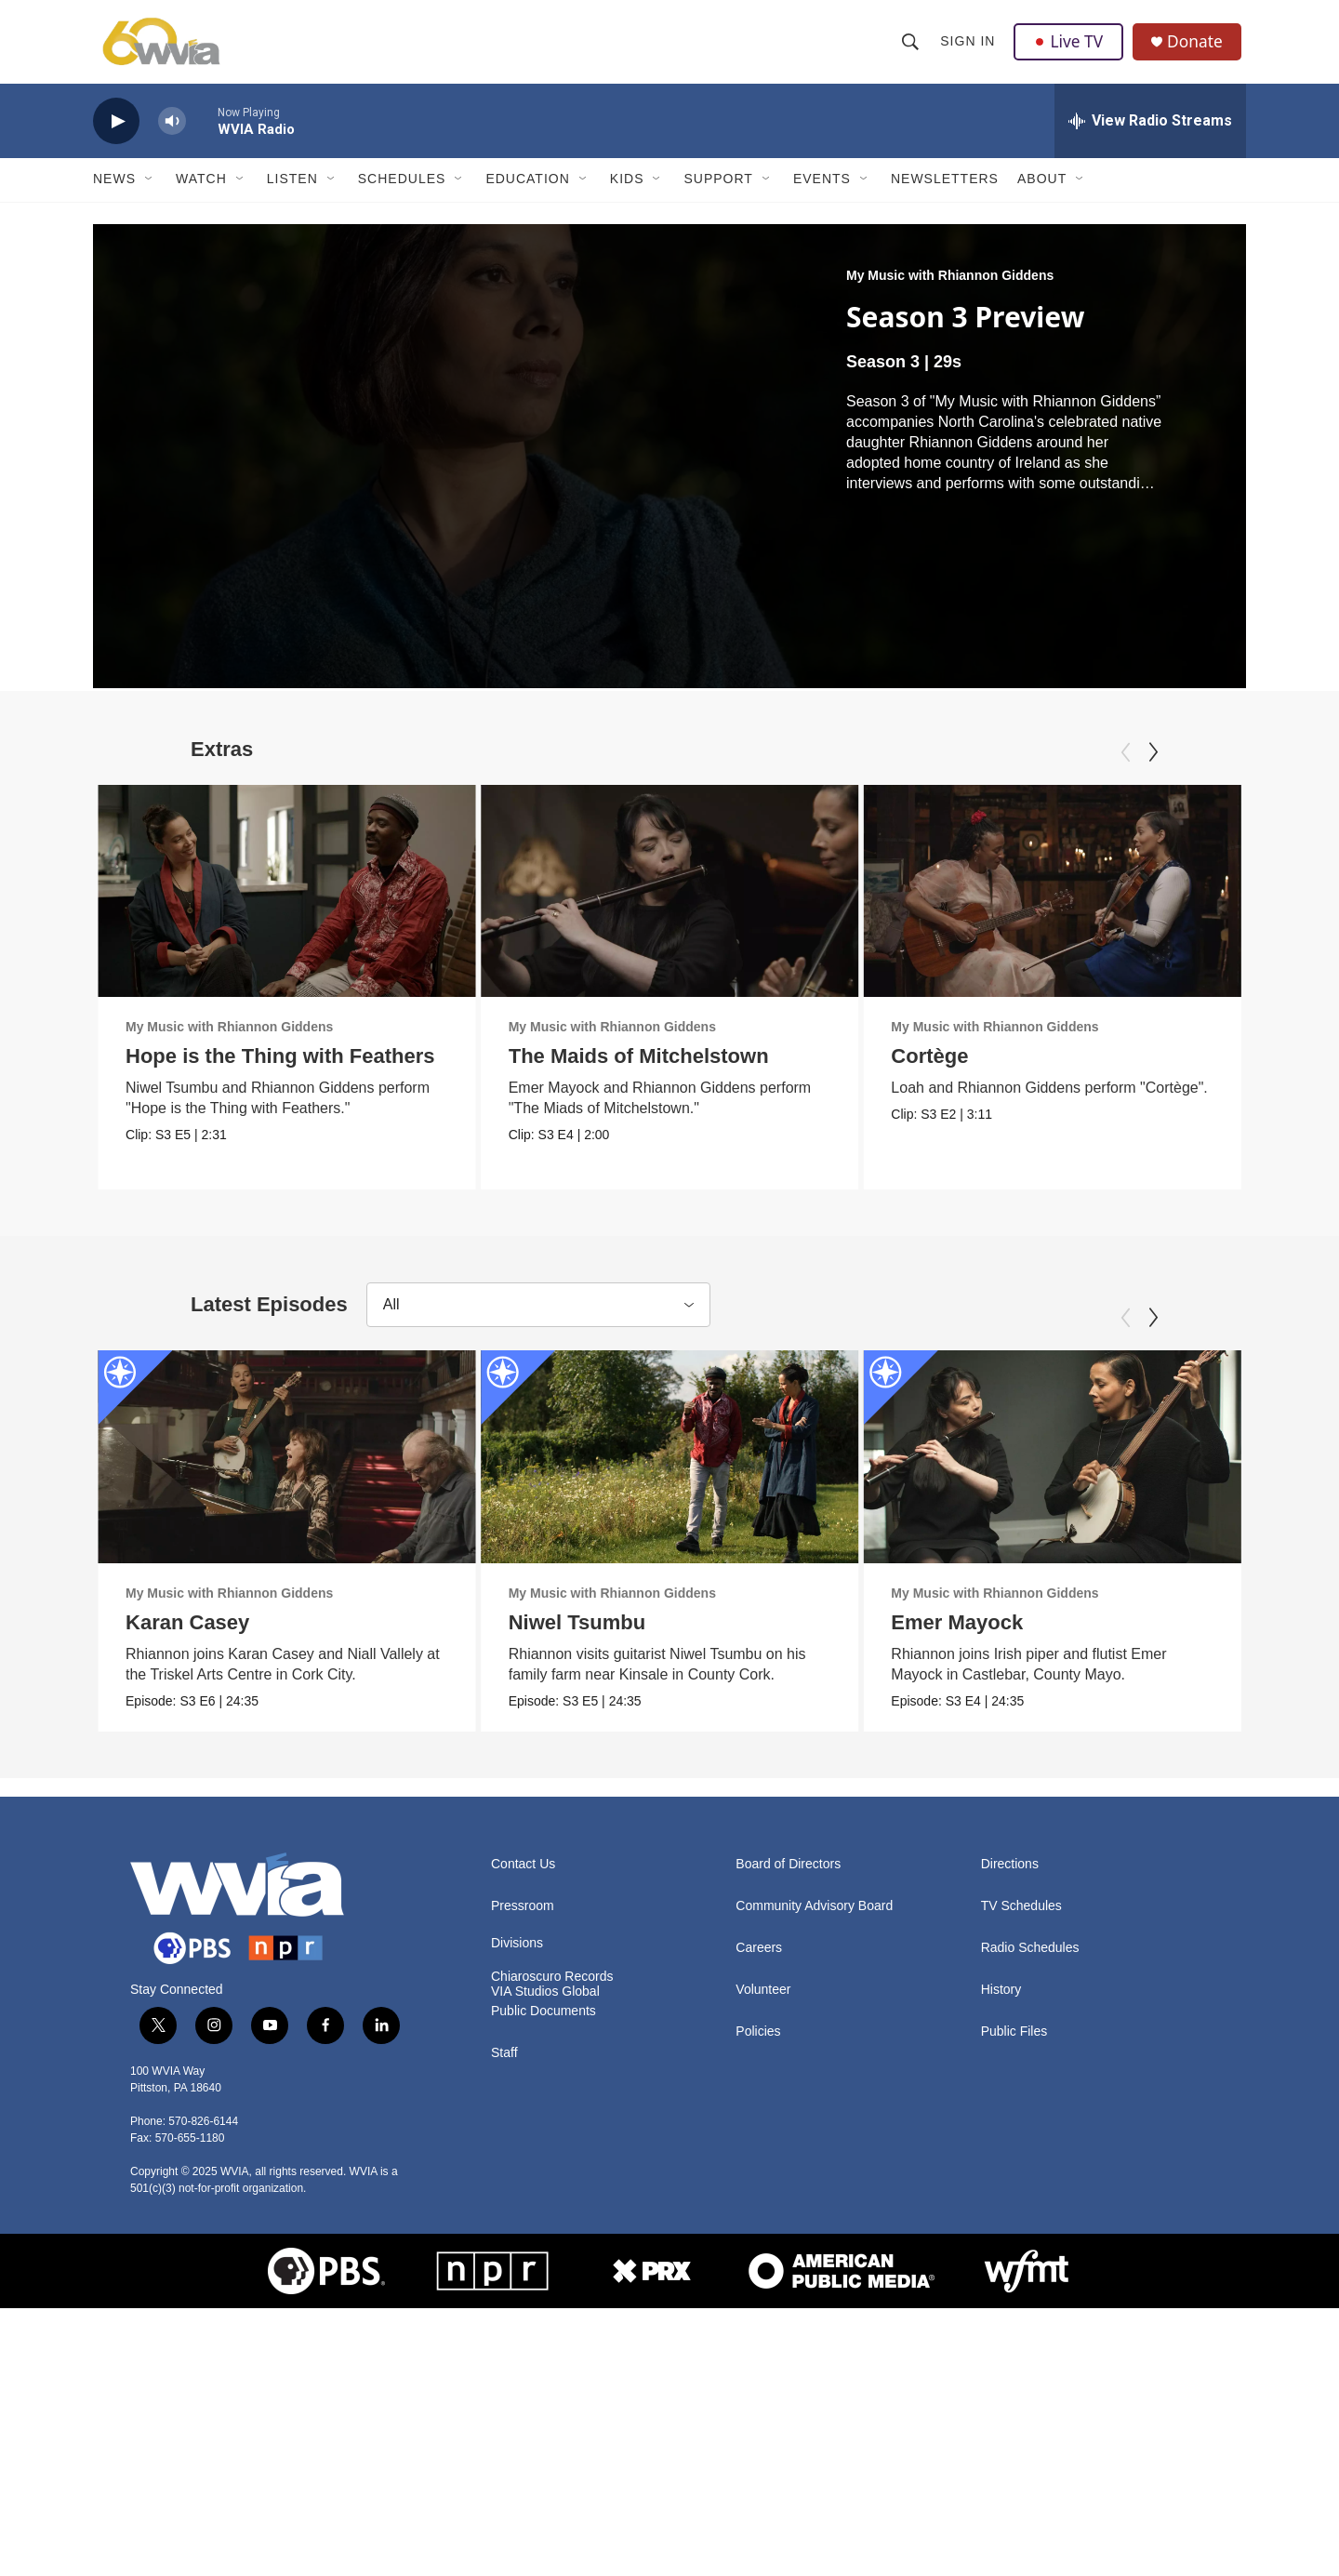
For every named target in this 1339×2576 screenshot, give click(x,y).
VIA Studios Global (545, 2242)
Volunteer (763, 2240)
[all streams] (1150, 135)
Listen (292, 193)
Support (717, 193)
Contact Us (523, 2114)
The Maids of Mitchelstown (665, 1070)
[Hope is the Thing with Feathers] (287, 905)
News (114, 193)
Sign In (968, 48)
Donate (1198, 49)
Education (527, 193)
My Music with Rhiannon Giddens (950, 289)
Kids (627, 193)
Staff (504, 2303)
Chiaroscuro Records (552, 2227)
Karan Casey (187, 1743)
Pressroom (522, 2156)
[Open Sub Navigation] (149, 193)
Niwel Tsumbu (585, 1743)
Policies (758, 2282)
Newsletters (945, 193)
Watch (201, 193)
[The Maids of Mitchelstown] (696, 905)
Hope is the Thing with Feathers (280, 1070)
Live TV (1070, 48)
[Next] (1153, 766)
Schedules (402, 193)
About (1042, 193)
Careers (759, 2198)
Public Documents (543, 2261)
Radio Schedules (1030, 2198)
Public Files (1014, 2282)
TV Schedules (1021, 2156)
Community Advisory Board (814, 2156)
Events (822, 193)
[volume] (172, 135)
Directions (1010, 2114)
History (1001, 2240)
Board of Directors (788, 2114)
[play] (116, 135)
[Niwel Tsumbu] (677, 1577)
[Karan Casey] (287, 1577)
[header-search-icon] (911, 48)
